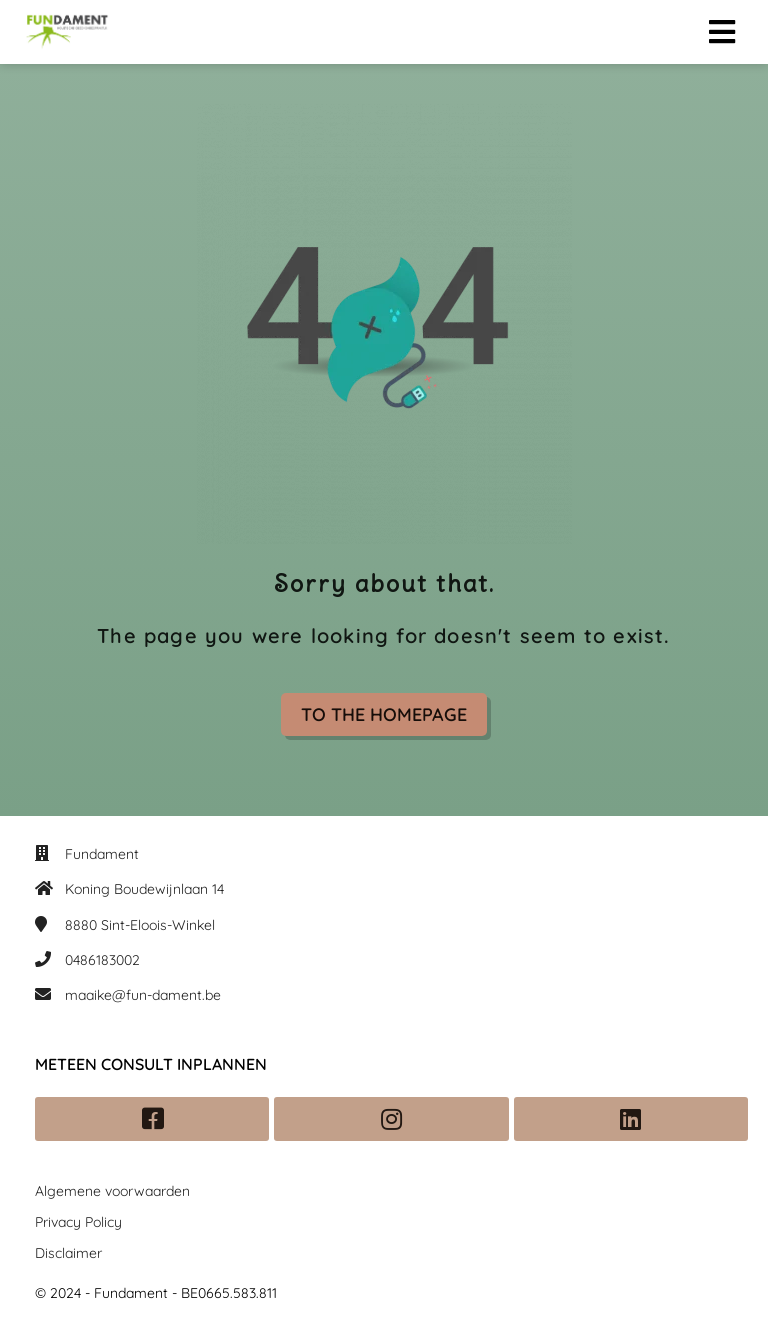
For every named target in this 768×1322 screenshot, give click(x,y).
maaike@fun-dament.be (143, 995)
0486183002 (102, 960)
